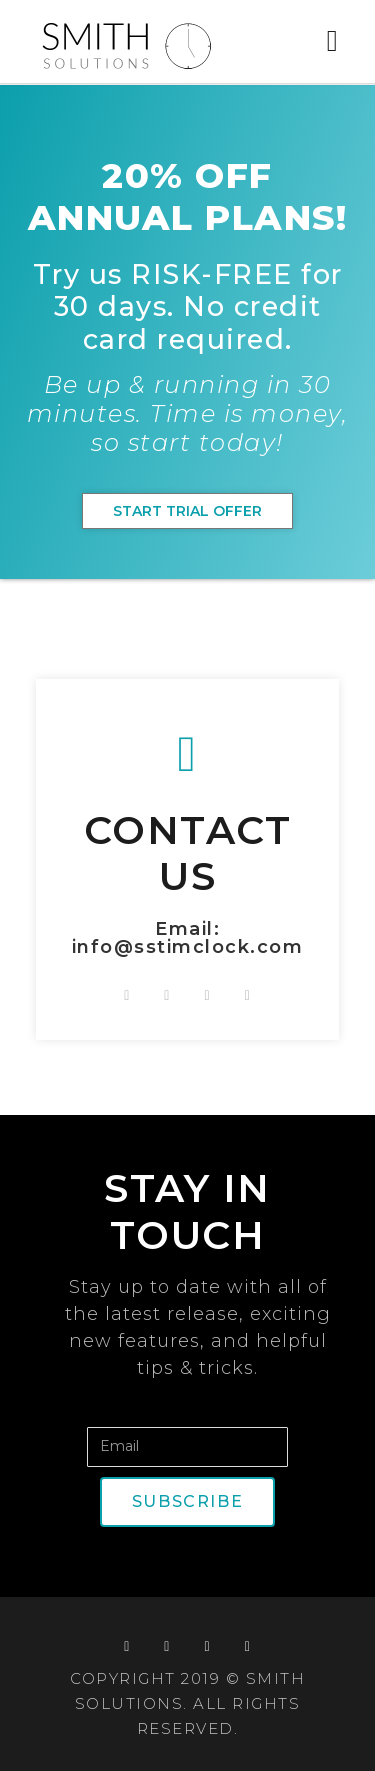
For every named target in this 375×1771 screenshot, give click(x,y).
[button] (332, 40)
